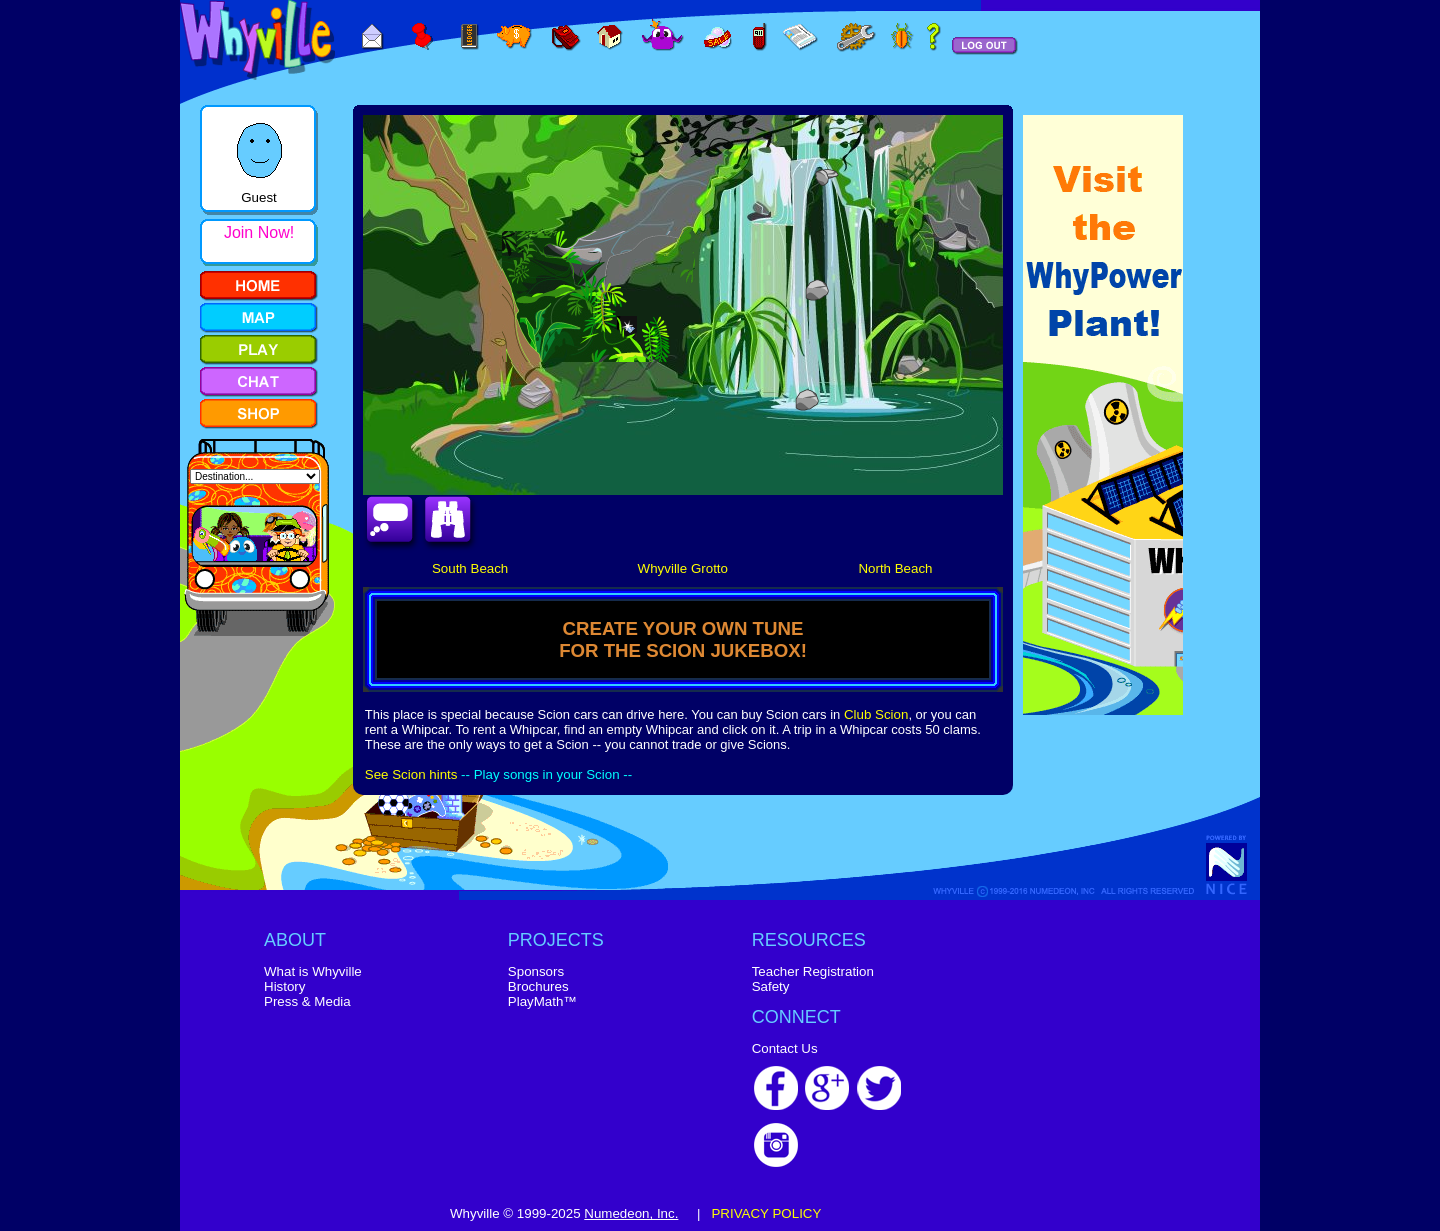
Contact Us (785, 1048)
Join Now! (259, 232)
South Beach (470, 568)
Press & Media (307, 1001)
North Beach (895, 568)
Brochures (538, 986)
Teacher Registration (813, 971)
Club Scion (876, 714)
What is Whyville (313, 971)
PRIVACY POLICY (766, 1213)
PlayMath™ (542, 1001)
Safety (771, 986)
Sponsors (536, 971)
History (284, 986)
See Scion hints (411, 774)
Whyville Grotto (683, 568)
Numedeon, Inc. (631, 1213)
